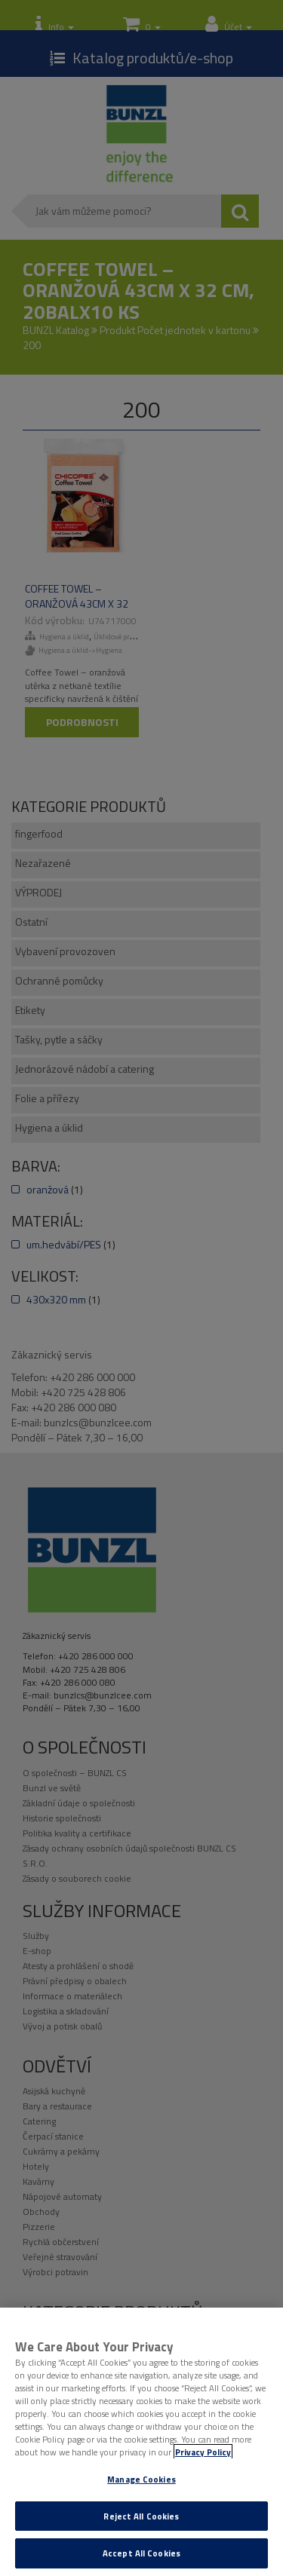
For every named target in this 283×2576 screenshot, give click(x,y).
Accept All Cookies (141, 2553)
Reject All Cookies (141, 2516)
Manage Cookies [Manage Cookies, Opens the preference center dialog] (141, 2479)
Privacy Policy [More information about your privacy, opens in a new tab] (203, 2452)
